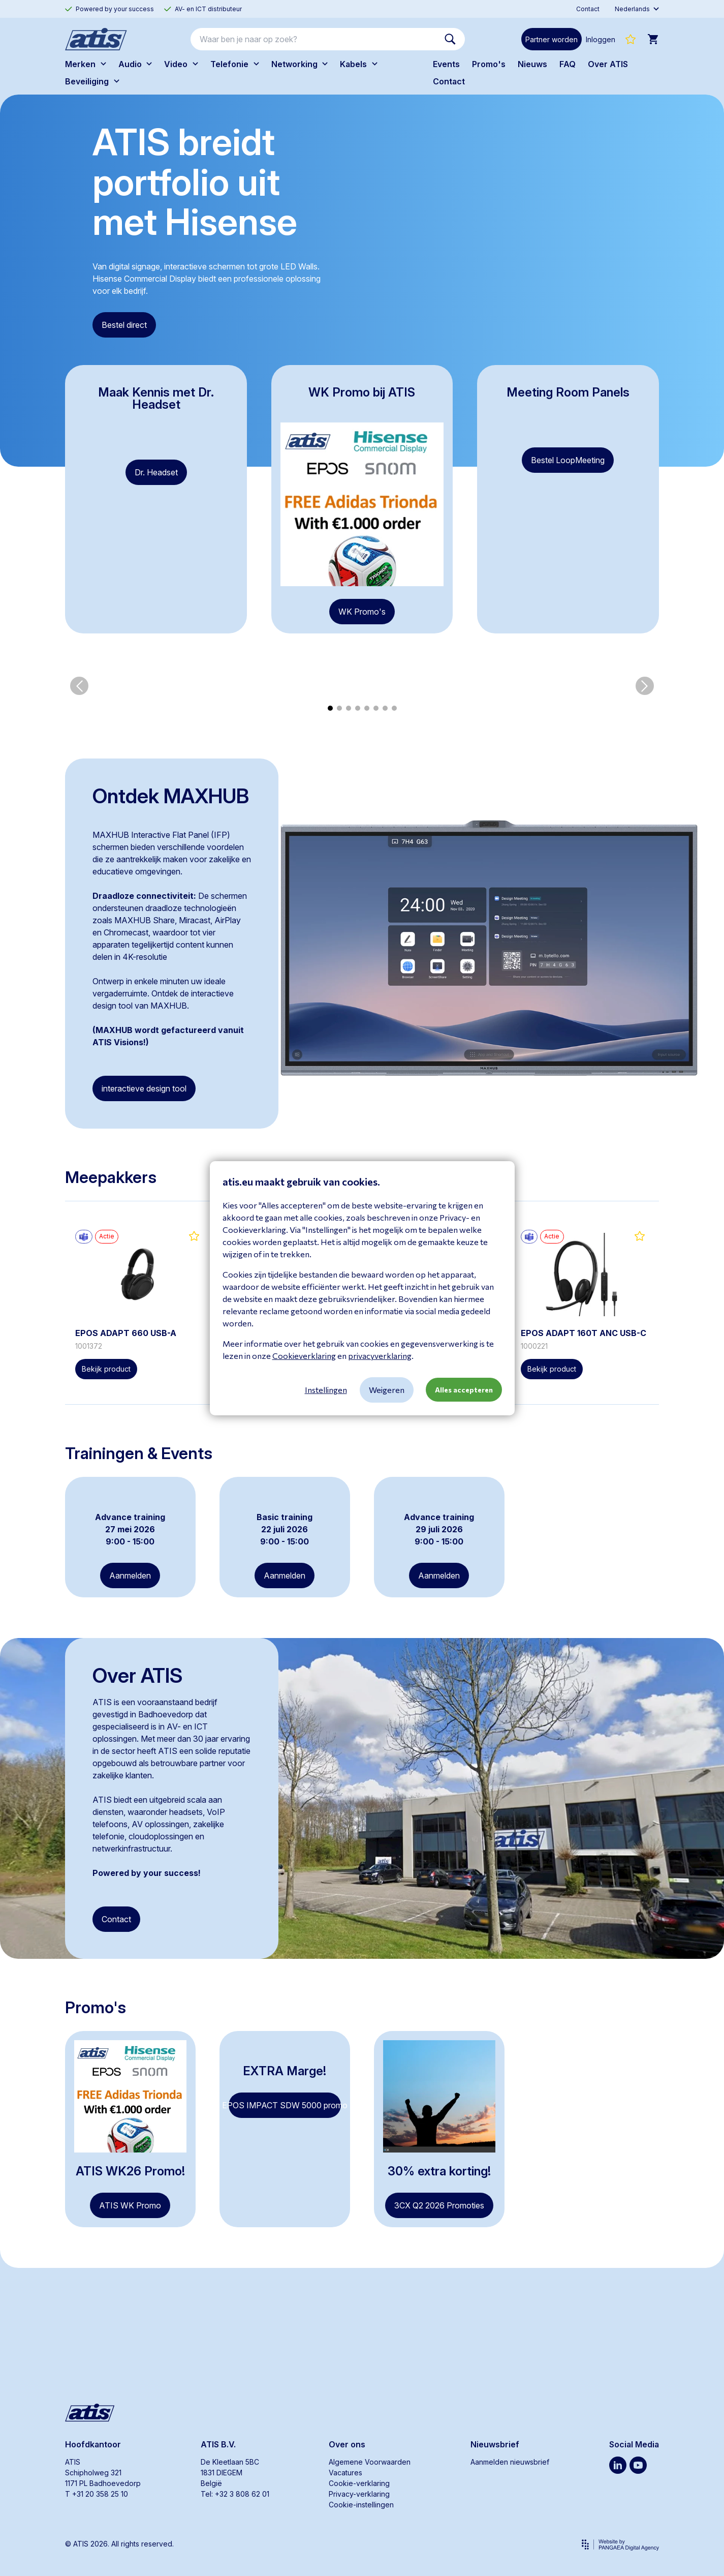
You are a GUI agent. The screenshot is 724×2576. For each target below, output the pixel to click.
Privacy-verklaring (359, 2494)
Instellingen (326, 1390)
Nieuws (532, 64)
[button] (79, 697)
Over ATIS (608, 64)
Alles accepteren (464, 1389)
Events (446, 64)
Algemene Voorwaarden (370, 2462)
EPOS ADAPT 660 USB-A (125, 1344)
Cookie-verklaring (359, 2483)
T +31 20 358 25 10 (96, 2494)
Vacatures (345, 2472)
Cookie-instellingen (361, 2504)
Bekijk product (106, 1380)
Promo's (489, 64)
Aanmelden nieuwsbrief (509, 2462)
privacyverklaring (380, 1355)
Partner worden (551, 39)
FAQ (567, 64)
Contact (449, 81)
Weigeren (386, 1390)
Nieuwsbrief (494, 2444)
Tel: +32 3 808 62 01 (235, 2494)
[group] (104, 696)
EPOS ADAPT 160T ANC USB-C (583, 1344)
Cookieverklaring (304, 1355)
